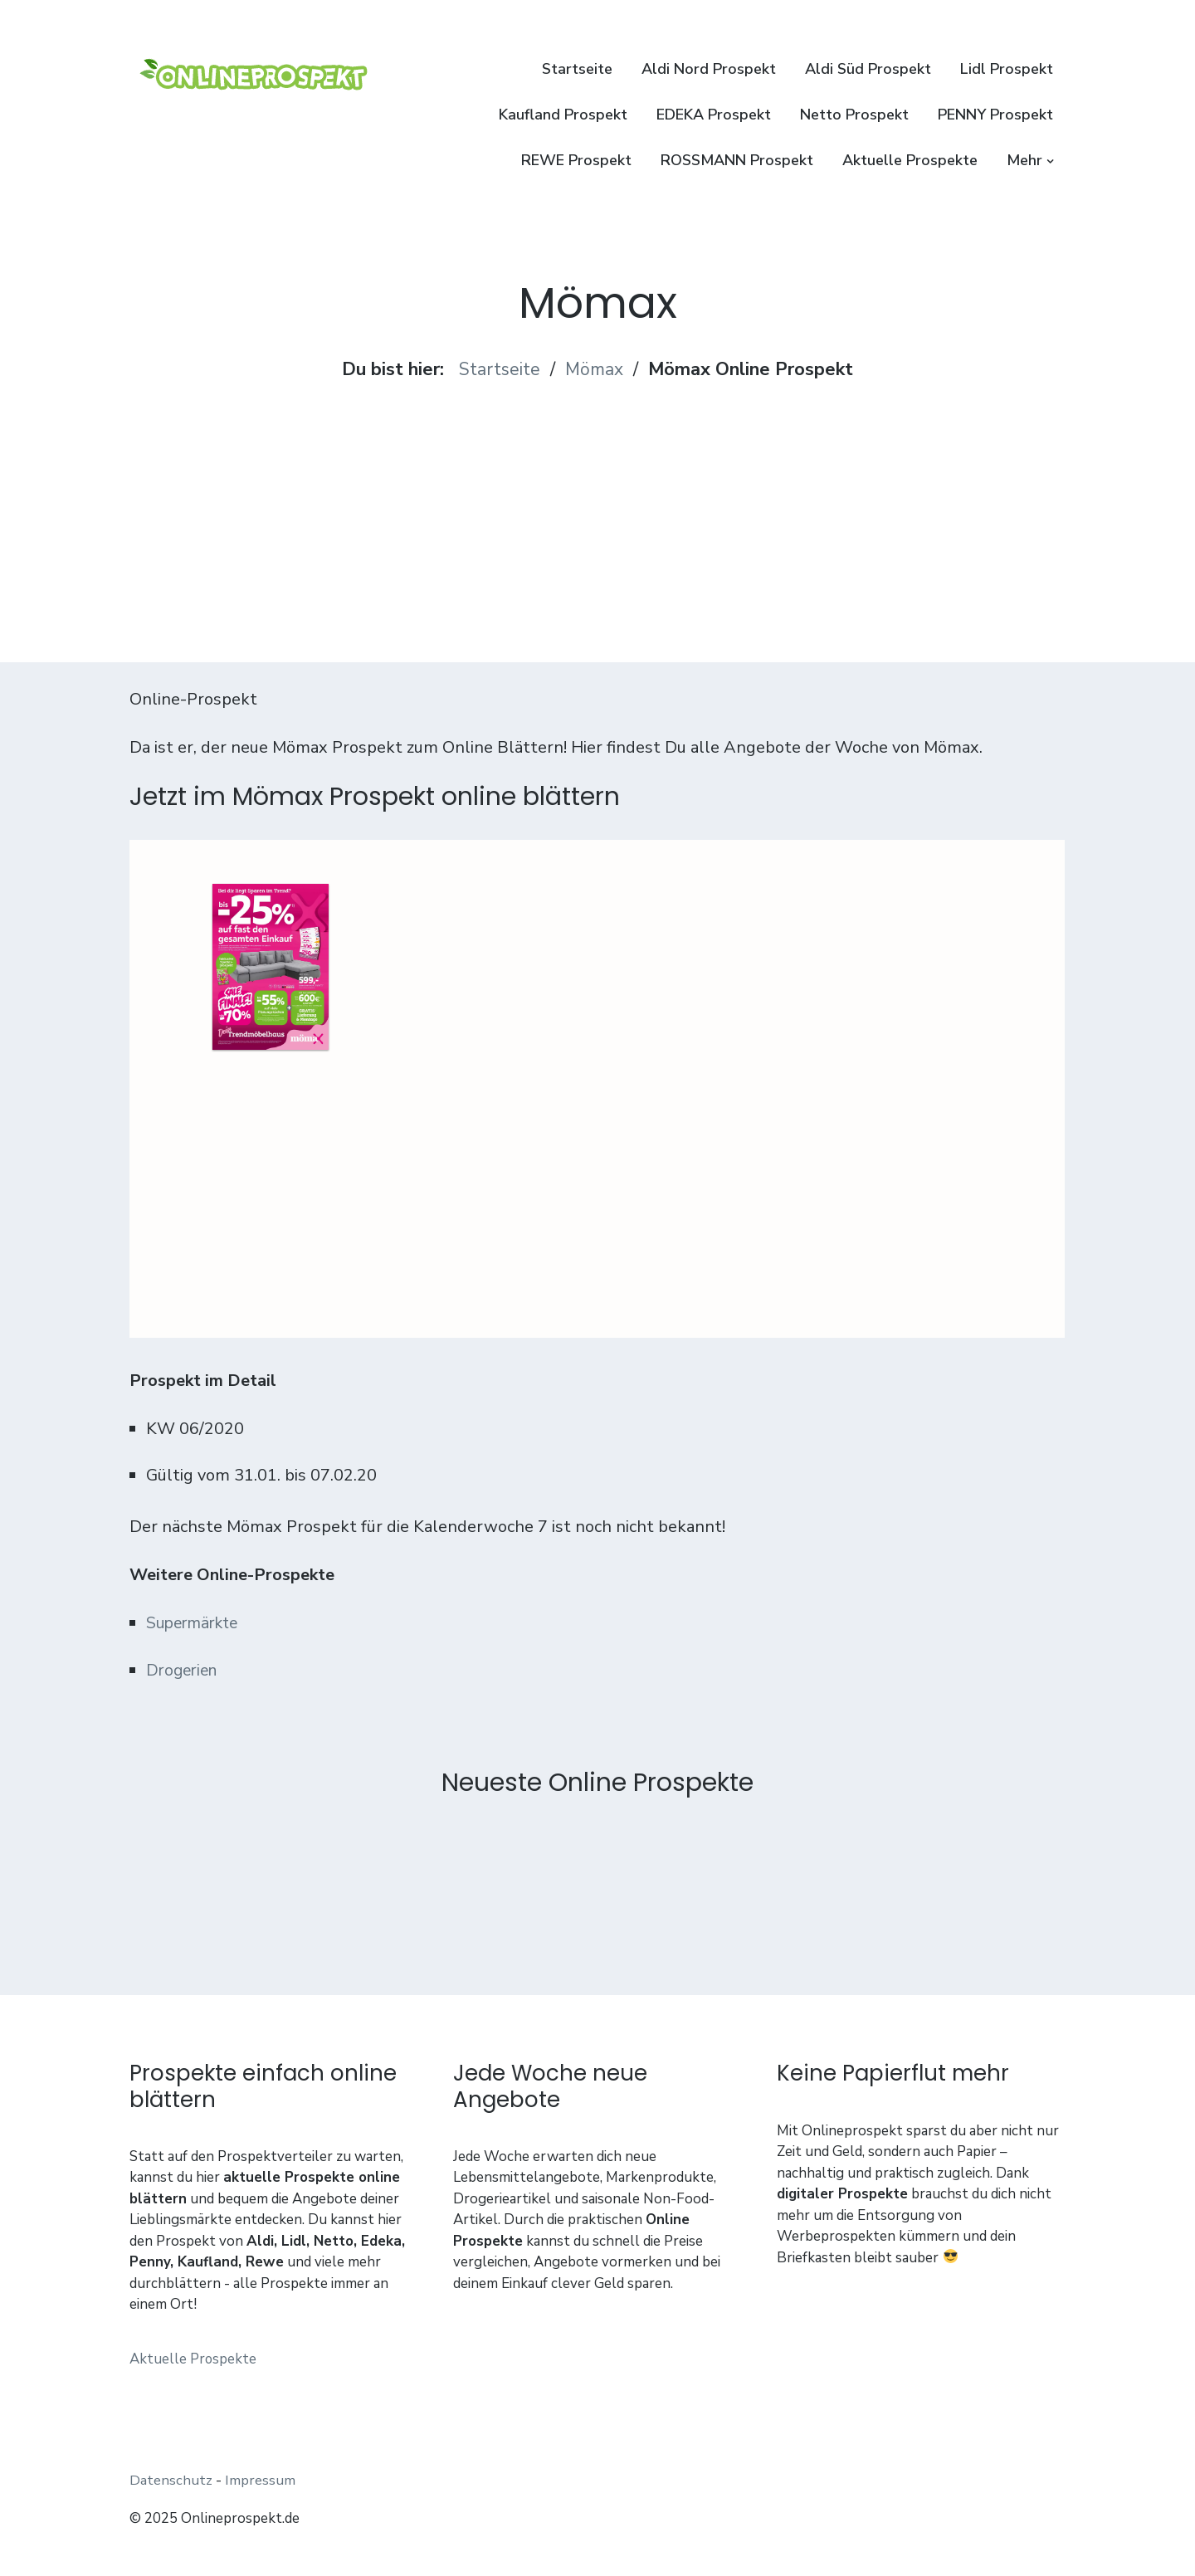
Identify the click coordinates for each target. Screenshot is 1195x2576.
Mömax (594, 369)
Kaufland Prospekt (563, 114)
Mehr (1024, 160)
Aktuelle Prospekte (910, 160)
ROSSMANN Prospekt (737, 160)
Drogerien (184, 1670)
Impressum (260, 2480)
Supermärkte (196, 1623)
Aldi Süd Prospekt (868, 69)
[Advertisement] (598, 499)
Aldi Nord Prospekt (708, 69)
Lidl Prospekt (1006, 69)
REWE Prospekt (576, 160)
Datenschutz (170, 2480)
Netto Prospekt (854, 114)
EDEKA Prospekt (713, 114)
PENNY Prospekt (995, 114)
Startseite (577, 69)
